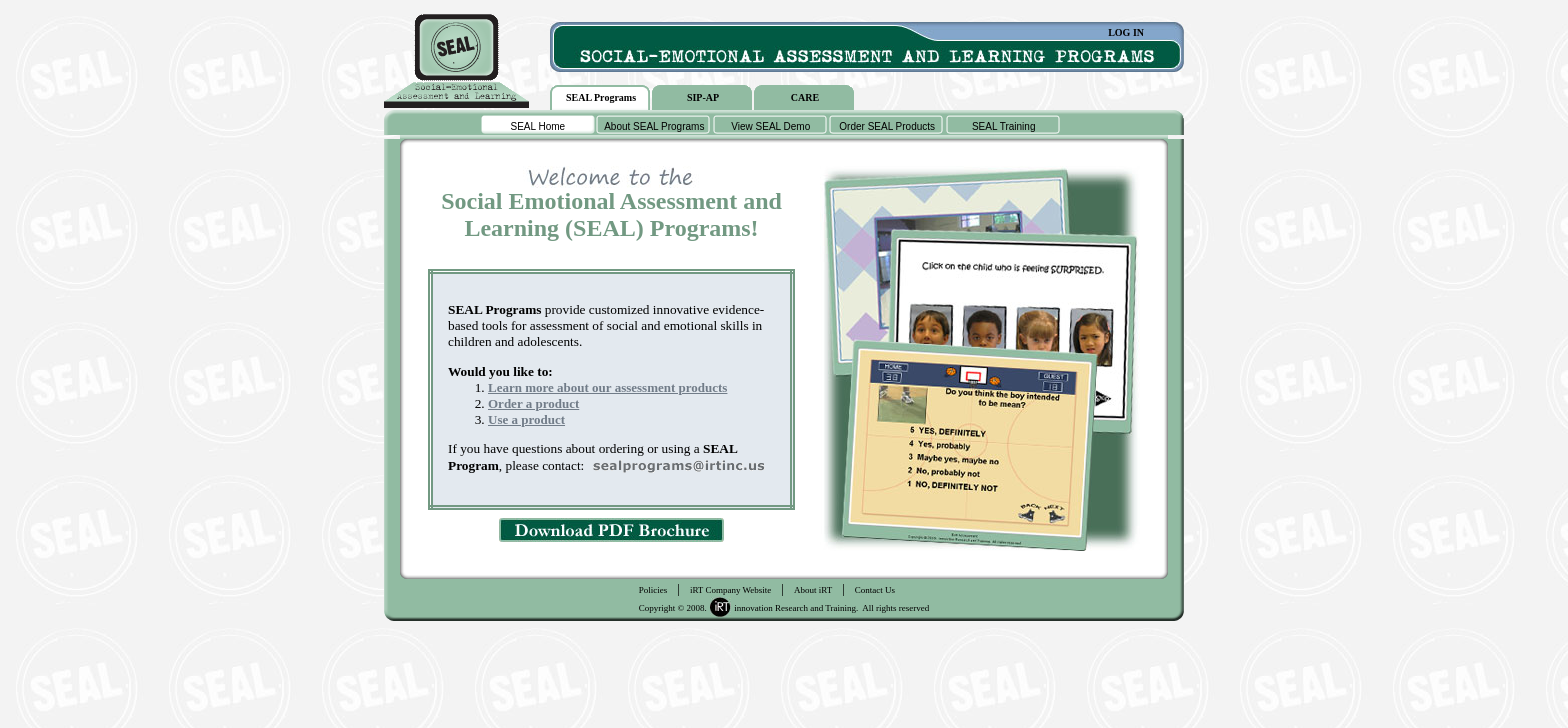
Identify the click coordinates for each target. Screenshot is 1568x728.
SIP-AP (703, 97)
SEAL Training (1004, 126)
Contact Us (875, 590)
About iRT (813, 590)
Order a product (533, 403)
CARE (805, 97)
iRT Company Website (730, 590)
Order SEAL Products (887, 126)
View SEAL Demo (770, 126)
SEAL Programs (601, 97)
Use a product (526, 419)
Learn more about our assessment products (607, 387)
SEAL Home (537, 126)
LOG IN (1126, 32)
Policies (653, 590)
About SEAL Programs (654, 126)
